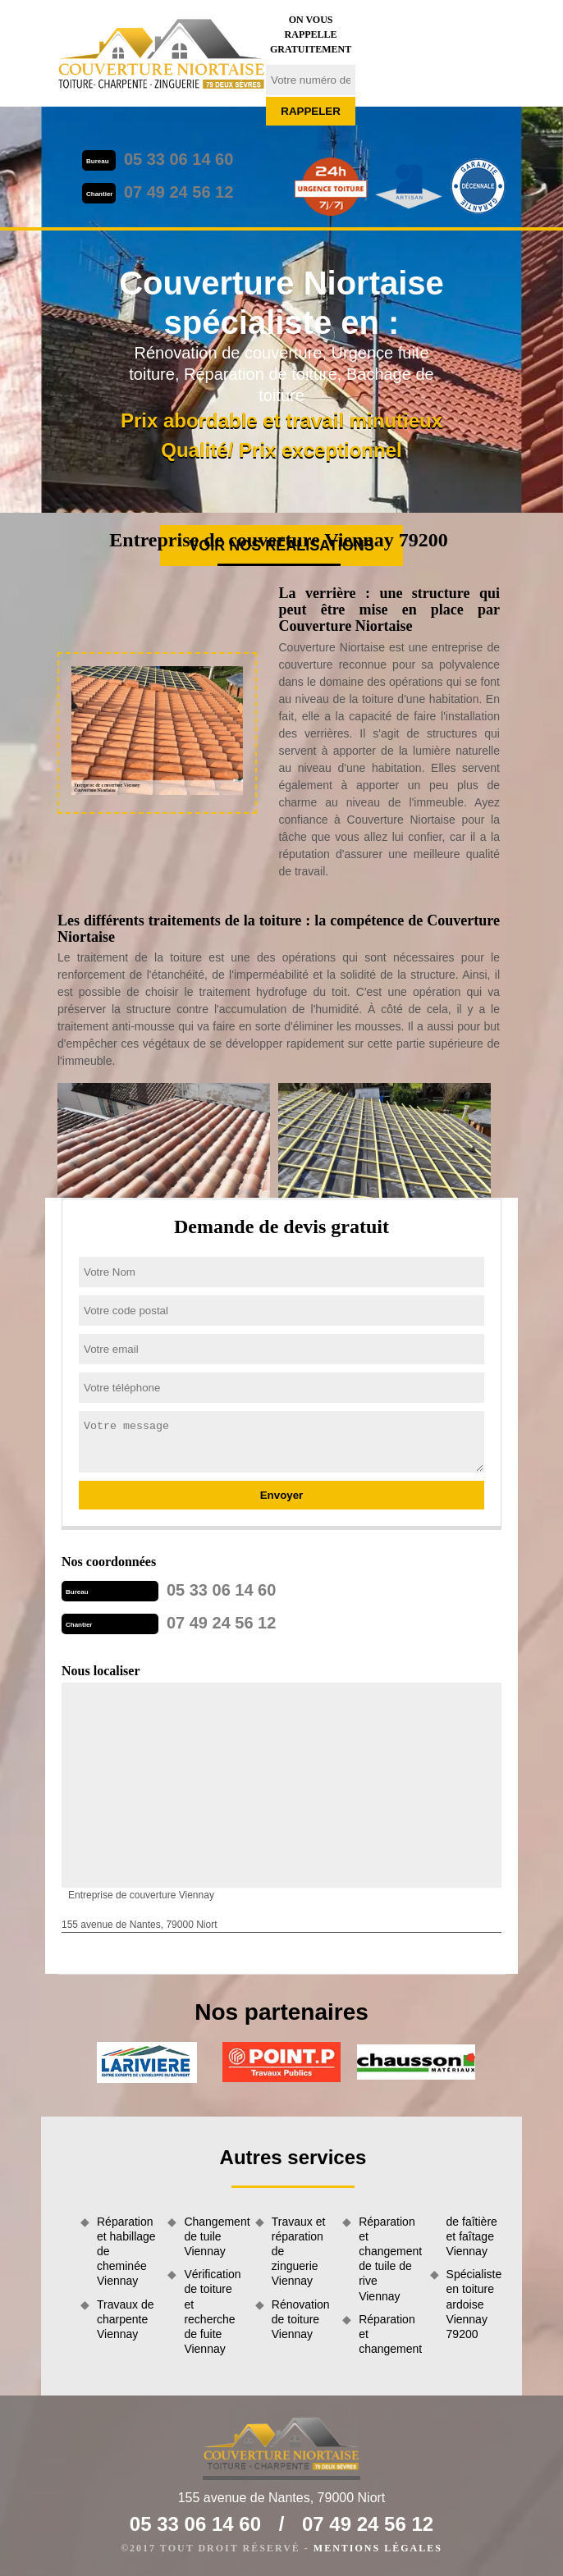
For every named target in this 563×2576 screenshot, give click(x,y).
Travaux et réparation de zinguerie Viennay (299, 2251)
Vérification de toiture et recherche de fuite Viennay (212, 2311)
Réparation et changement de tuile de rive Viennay (388, 2259)
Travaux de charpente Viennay (125, 2319)
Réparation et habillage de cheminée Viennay (126, 2251)
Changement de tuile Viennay (213, 2236)
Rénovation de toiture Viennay (301, 2319)
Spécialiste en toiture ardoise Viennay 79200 (474, 2304)
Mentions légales (378, 2548)
